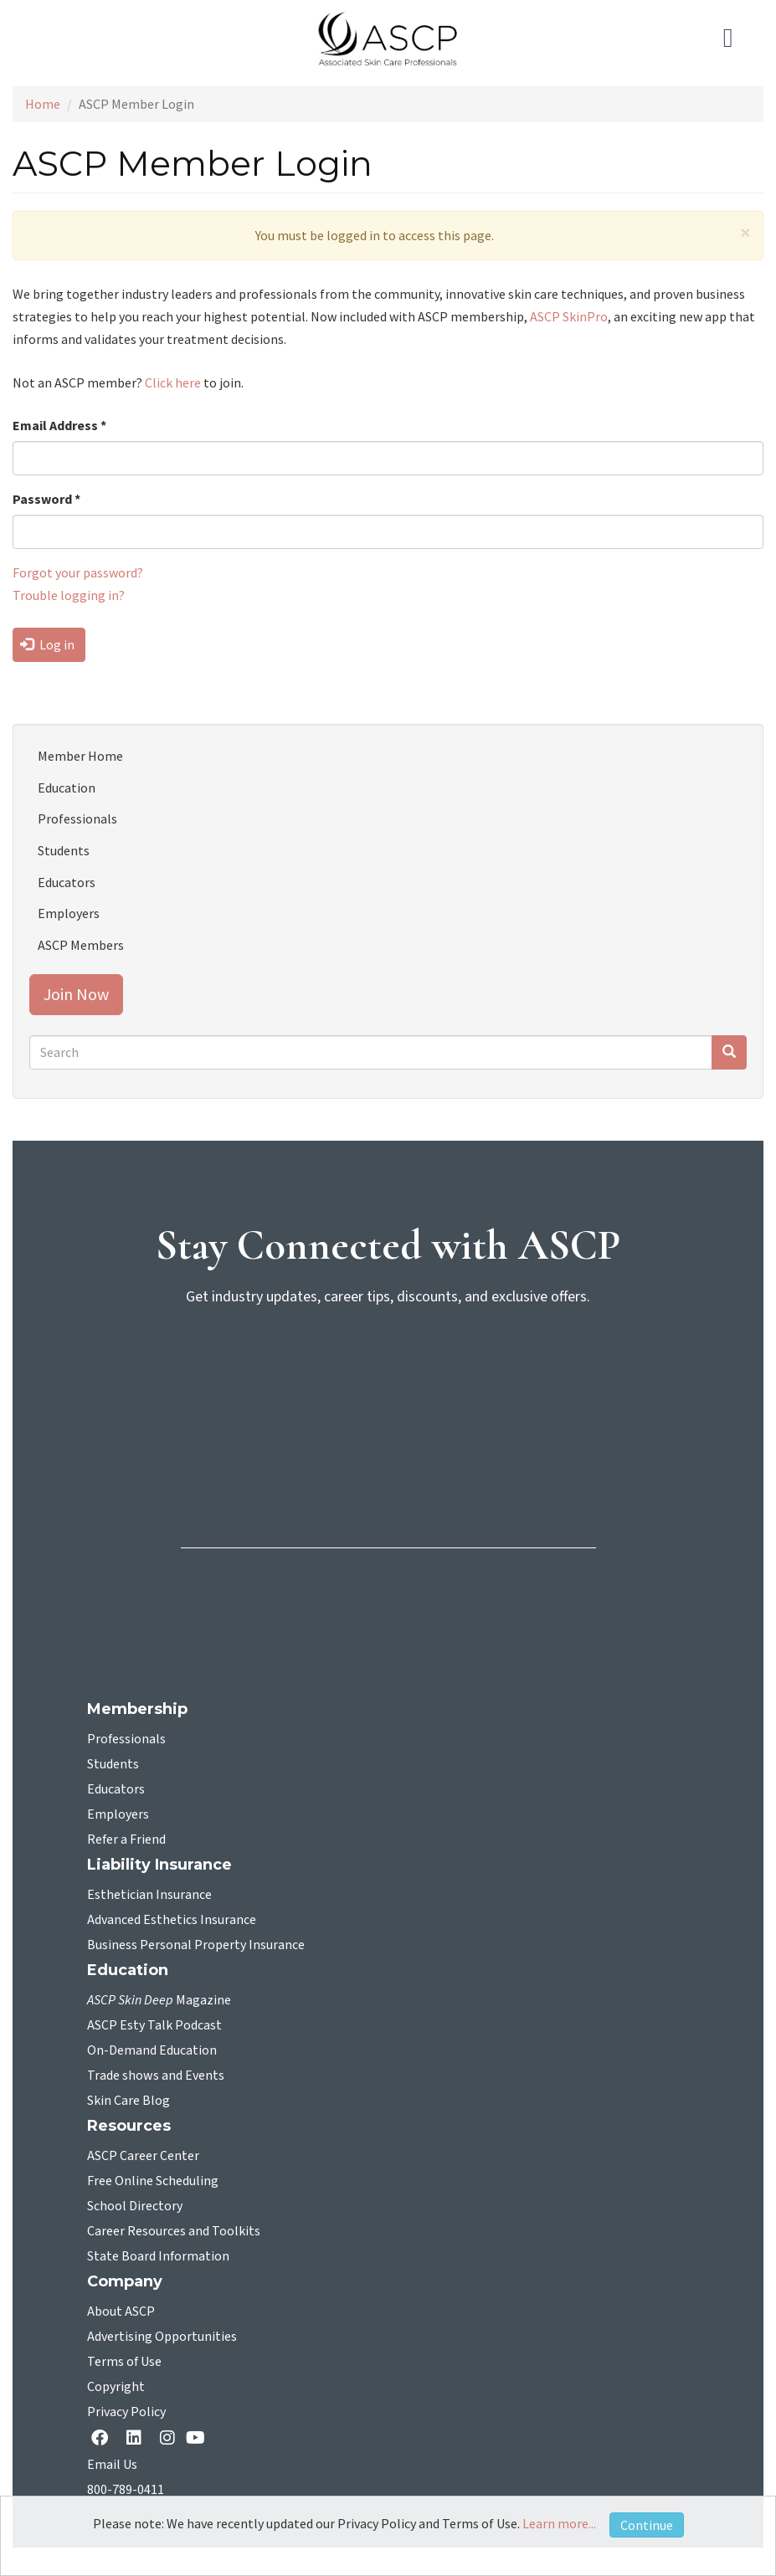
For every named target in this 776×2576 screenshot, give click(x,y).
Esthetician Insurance (149, 1895)
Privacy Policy (126, 2412)
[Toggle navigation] (737, 38)
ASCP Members (81, 944)
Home (42, 103)
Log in (47, 644)
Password (46, 498)
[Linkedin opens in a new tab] (137, 2439)
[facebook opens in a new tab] (103, 2439)
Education (66, 787)
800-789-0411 (125, 2490)
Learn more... (559, 2523)
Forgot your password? (78, 572)
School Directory (134, 2206)
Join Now (76, 993)
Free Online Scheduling (152, 2181)
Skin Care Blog (128, 2100)
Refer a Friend (126, 1839)
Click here (173, 382)
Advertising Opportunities (162, 2336)
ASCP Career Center (143, 2156)
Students (64, 850)
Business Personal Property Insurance (196, 1945)
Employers (69, 913)
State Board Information (158, 2256)
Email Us (112, 2464)
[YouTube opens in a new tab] (199, 2437)
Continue (646, 2525)
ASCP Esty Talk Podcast (154, 2025)
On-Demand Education (152, 2050)
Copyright (116, 2387)
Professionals (77, 818)
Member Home (80, 755)
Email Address (59, 425)
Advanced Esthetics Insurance (171, 1920)
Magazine (159, 2000)
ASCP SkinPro (569, 316)
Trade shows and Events (155, 2075)
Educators (66, 882)
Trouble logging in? (69, 595)
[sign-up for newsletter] (388, 1384)
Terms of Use (124, 2362)
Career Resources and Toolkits (173, 2231)
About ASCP (121, 2311)
